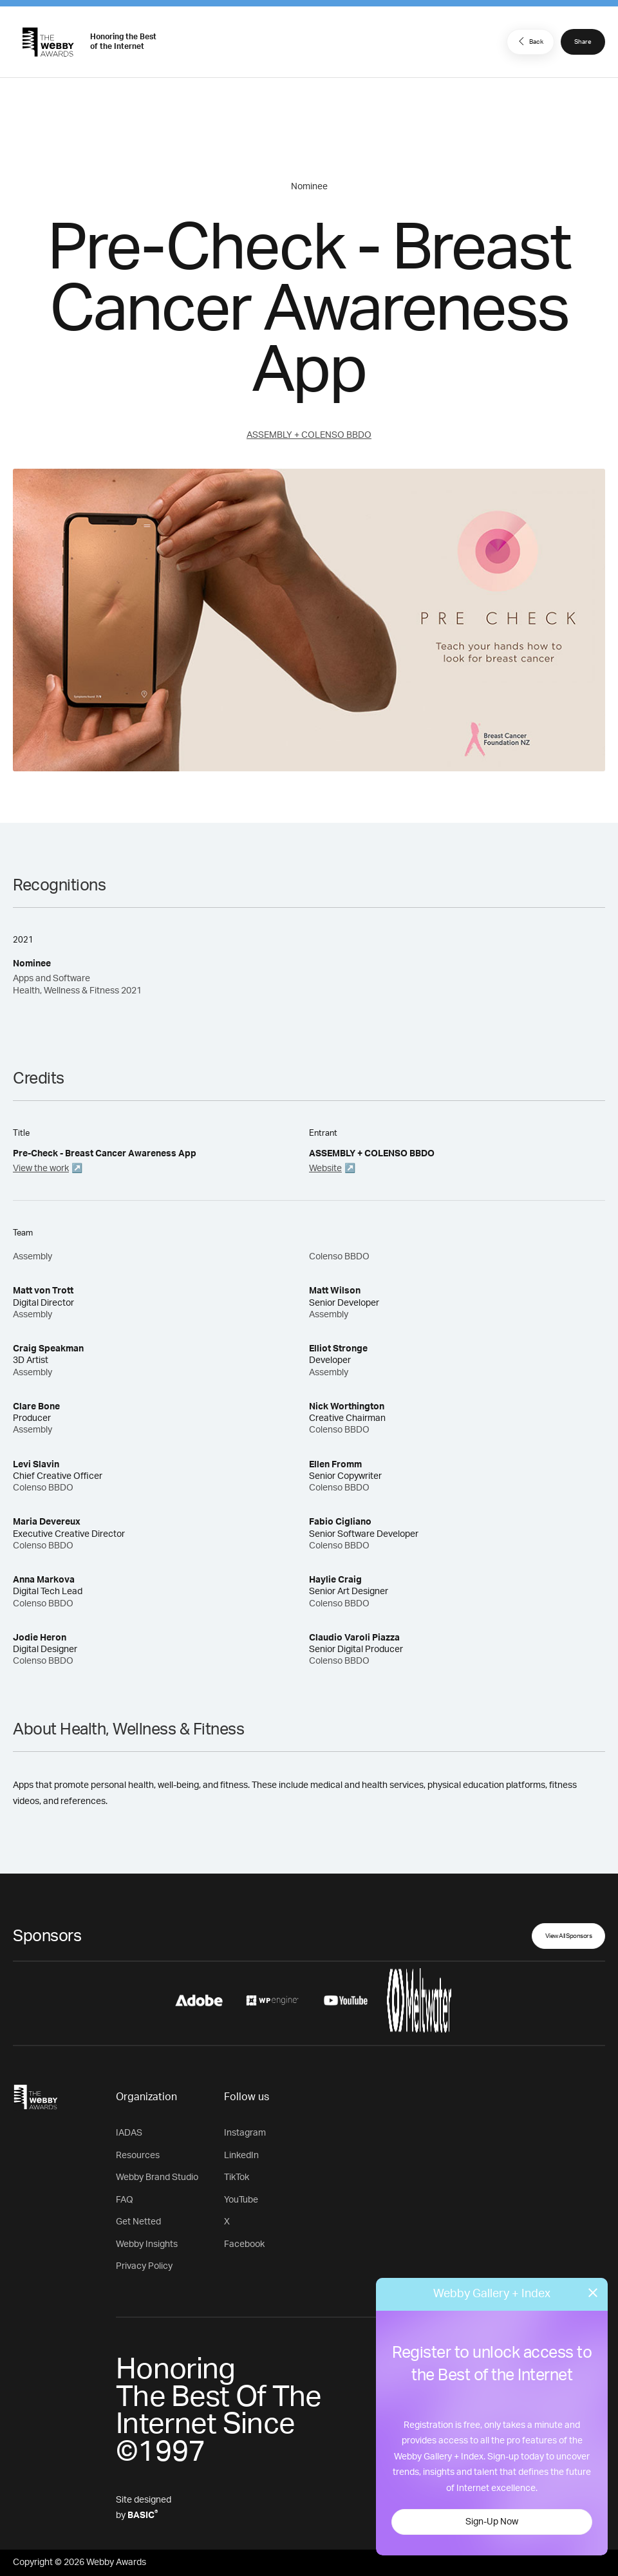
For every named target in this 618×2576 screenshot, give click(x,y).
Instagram (245, 2133)
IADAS (129, 2133)
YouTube (241, 2200)
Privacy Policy (144, 2266)
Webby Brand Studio (157, 2177)
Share (583, 42)
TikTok (236, 2177)
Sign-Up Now (491, 2521)
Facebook (244, 2244)
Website (325, 1168)
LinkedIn (241, 2155)
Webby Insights (147, 2244)
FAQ (124, 2200)
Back (529, 41)
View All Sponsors (568, 1936)
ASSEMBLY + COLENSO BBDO (309, 435)
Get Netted (138, 2221)
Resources (138, 2155)
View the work (41, 1168)
